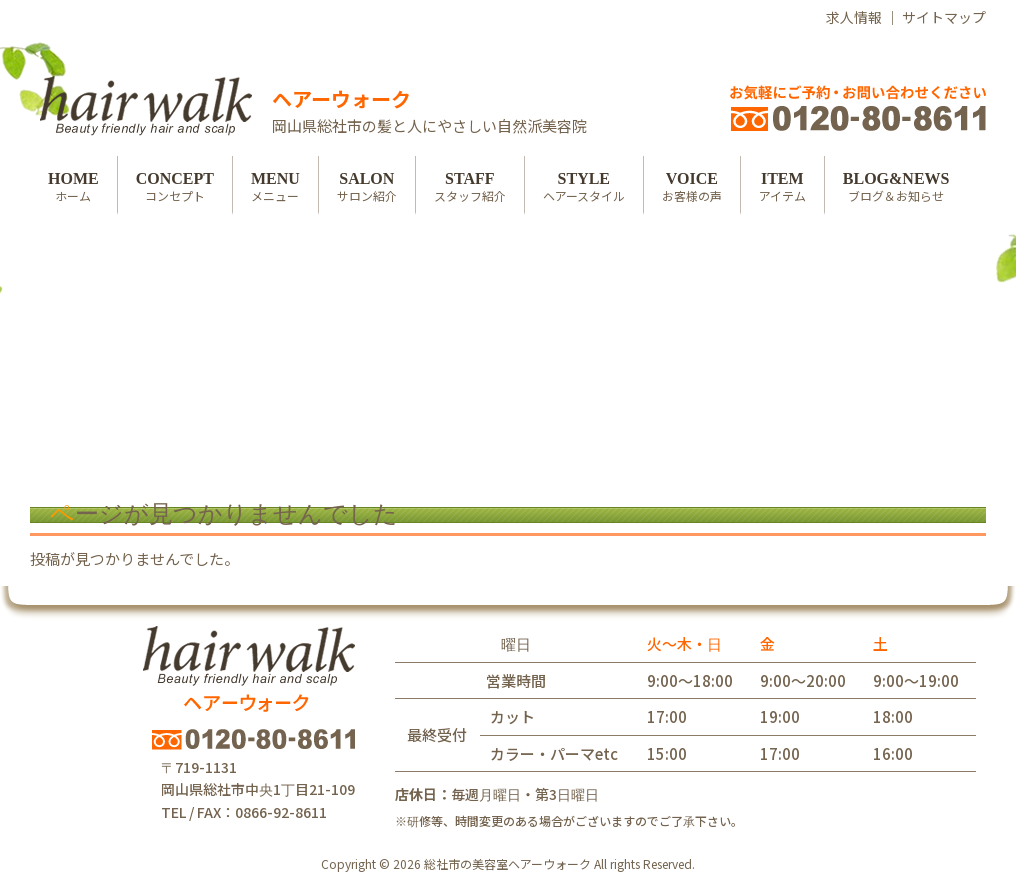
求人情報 (854, 17)
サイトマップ (944, 17)
